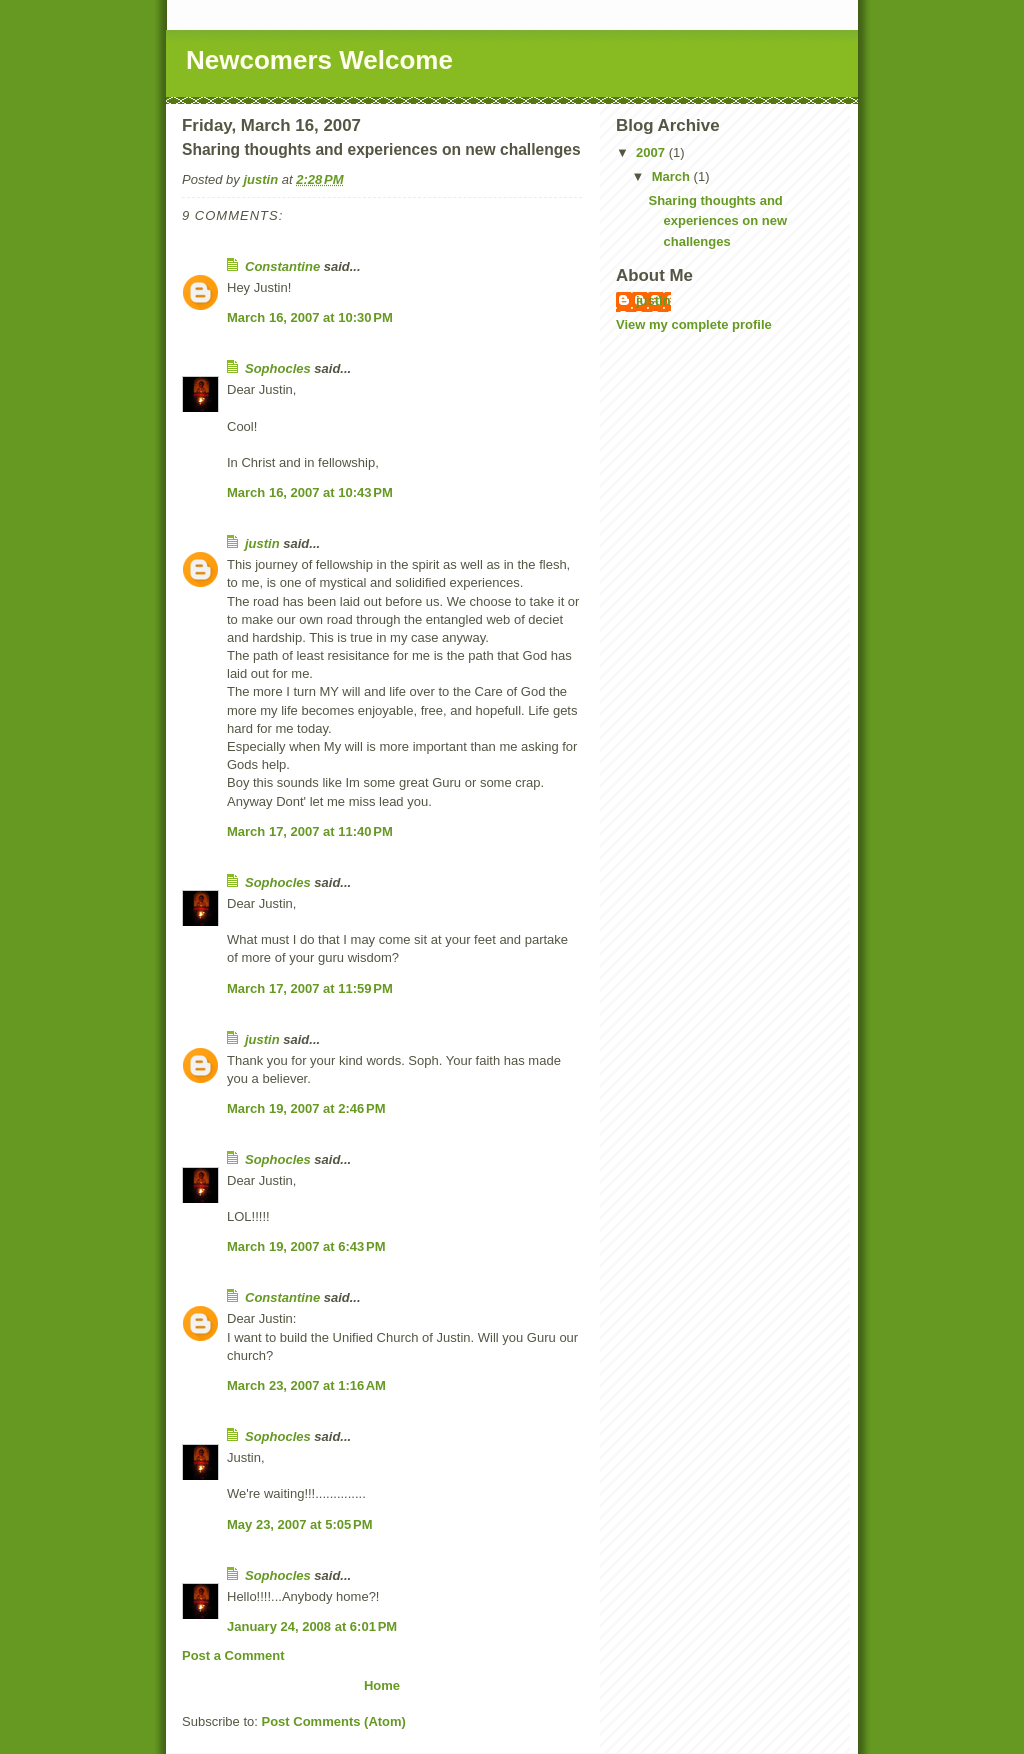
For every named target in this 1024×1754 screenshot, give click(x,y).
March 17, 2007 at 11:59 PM (310, 988)
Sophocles (278, 368)
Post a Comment (233, 1655)
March (673, 176)
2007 (652, 152)
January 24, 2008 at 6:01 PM (312, 1626)
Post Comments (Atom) (334, 1721)
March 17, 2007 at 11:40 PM (310, 831)
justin (262, 543)
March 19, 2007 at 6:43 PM (306, 1246)
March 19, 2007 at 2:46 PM (306, 1108)
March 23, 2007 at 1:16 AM (306, 1385)
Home (382, 1685)
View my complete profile (694, 324)
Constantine (282, 266)
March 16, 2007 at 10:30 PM (310, 317)
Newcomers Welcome (319, 60)
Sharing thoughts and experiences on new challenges (717, 221)
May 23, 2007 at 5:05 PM (300, 1524)
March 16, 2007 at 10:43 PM (310, 492)
